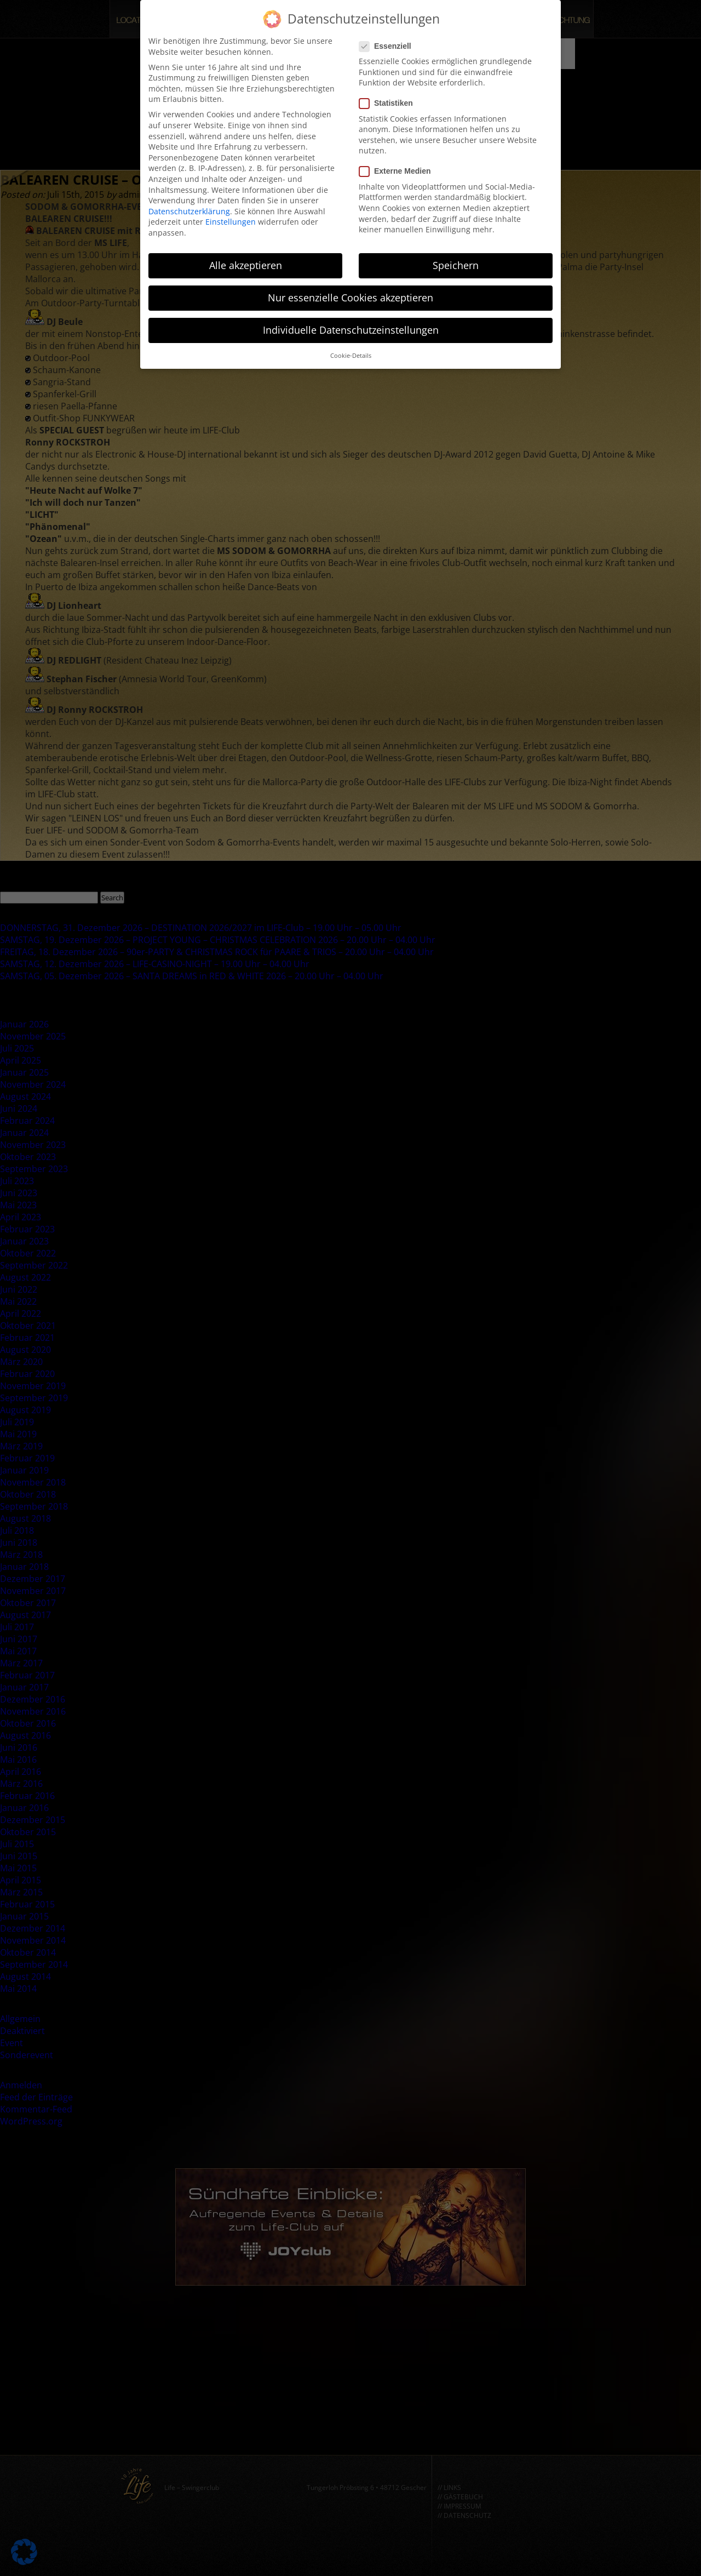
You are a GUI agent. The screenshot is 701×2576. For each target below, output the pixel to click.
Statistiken (389, 97)
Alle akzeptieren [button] (245, 259)
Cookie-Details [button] (350, 349)
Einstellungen (230, 215)
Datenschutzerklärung (189, 205)
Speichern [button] (456, 259)
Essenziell (388, 40)
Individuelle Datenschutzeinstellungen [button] (351, 323)
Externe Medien (398, 165)
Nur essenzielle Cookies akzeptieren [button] (350, 291)
